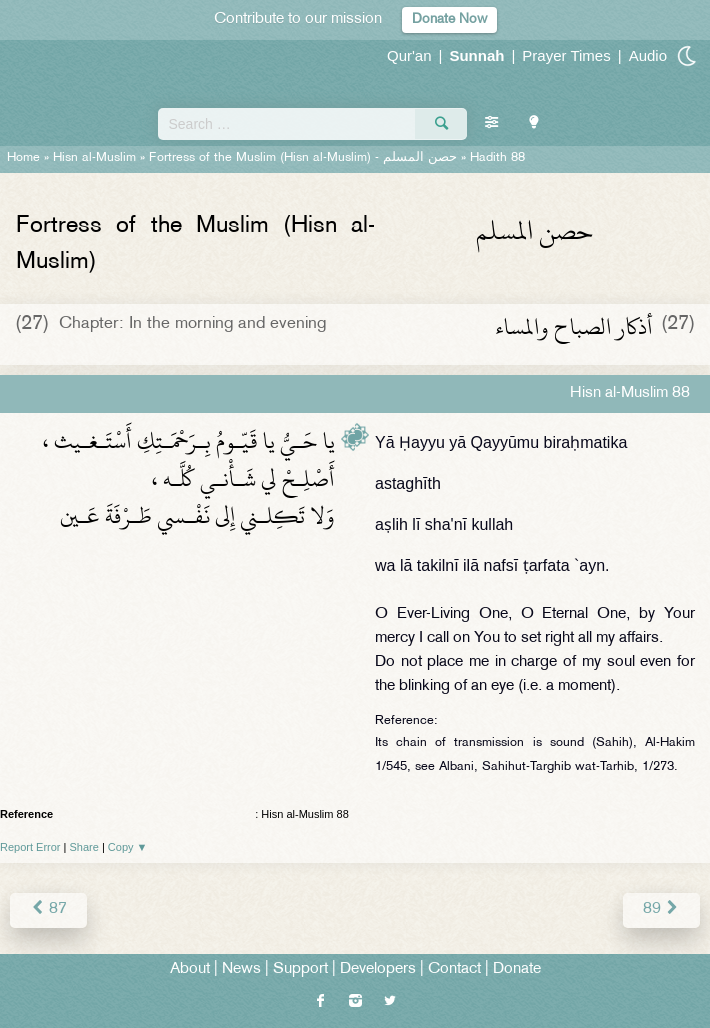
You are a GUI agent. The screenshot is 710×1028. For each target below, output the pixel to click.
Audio (648, 55)
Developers (378, 969)
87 (48, 909)
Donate (517, 969)
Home (23, 158)
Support (300, 969)
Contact (454, 969)
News (241, 969)
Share (84, 847)
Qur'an (409, 55)
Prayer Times (566, 55)
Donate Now (449, 19)
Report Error (30, 847)
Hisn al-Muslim (94, 158)
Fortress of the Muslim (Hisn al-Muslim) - (303, 158)
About (190, 969)
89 (661, 909)
